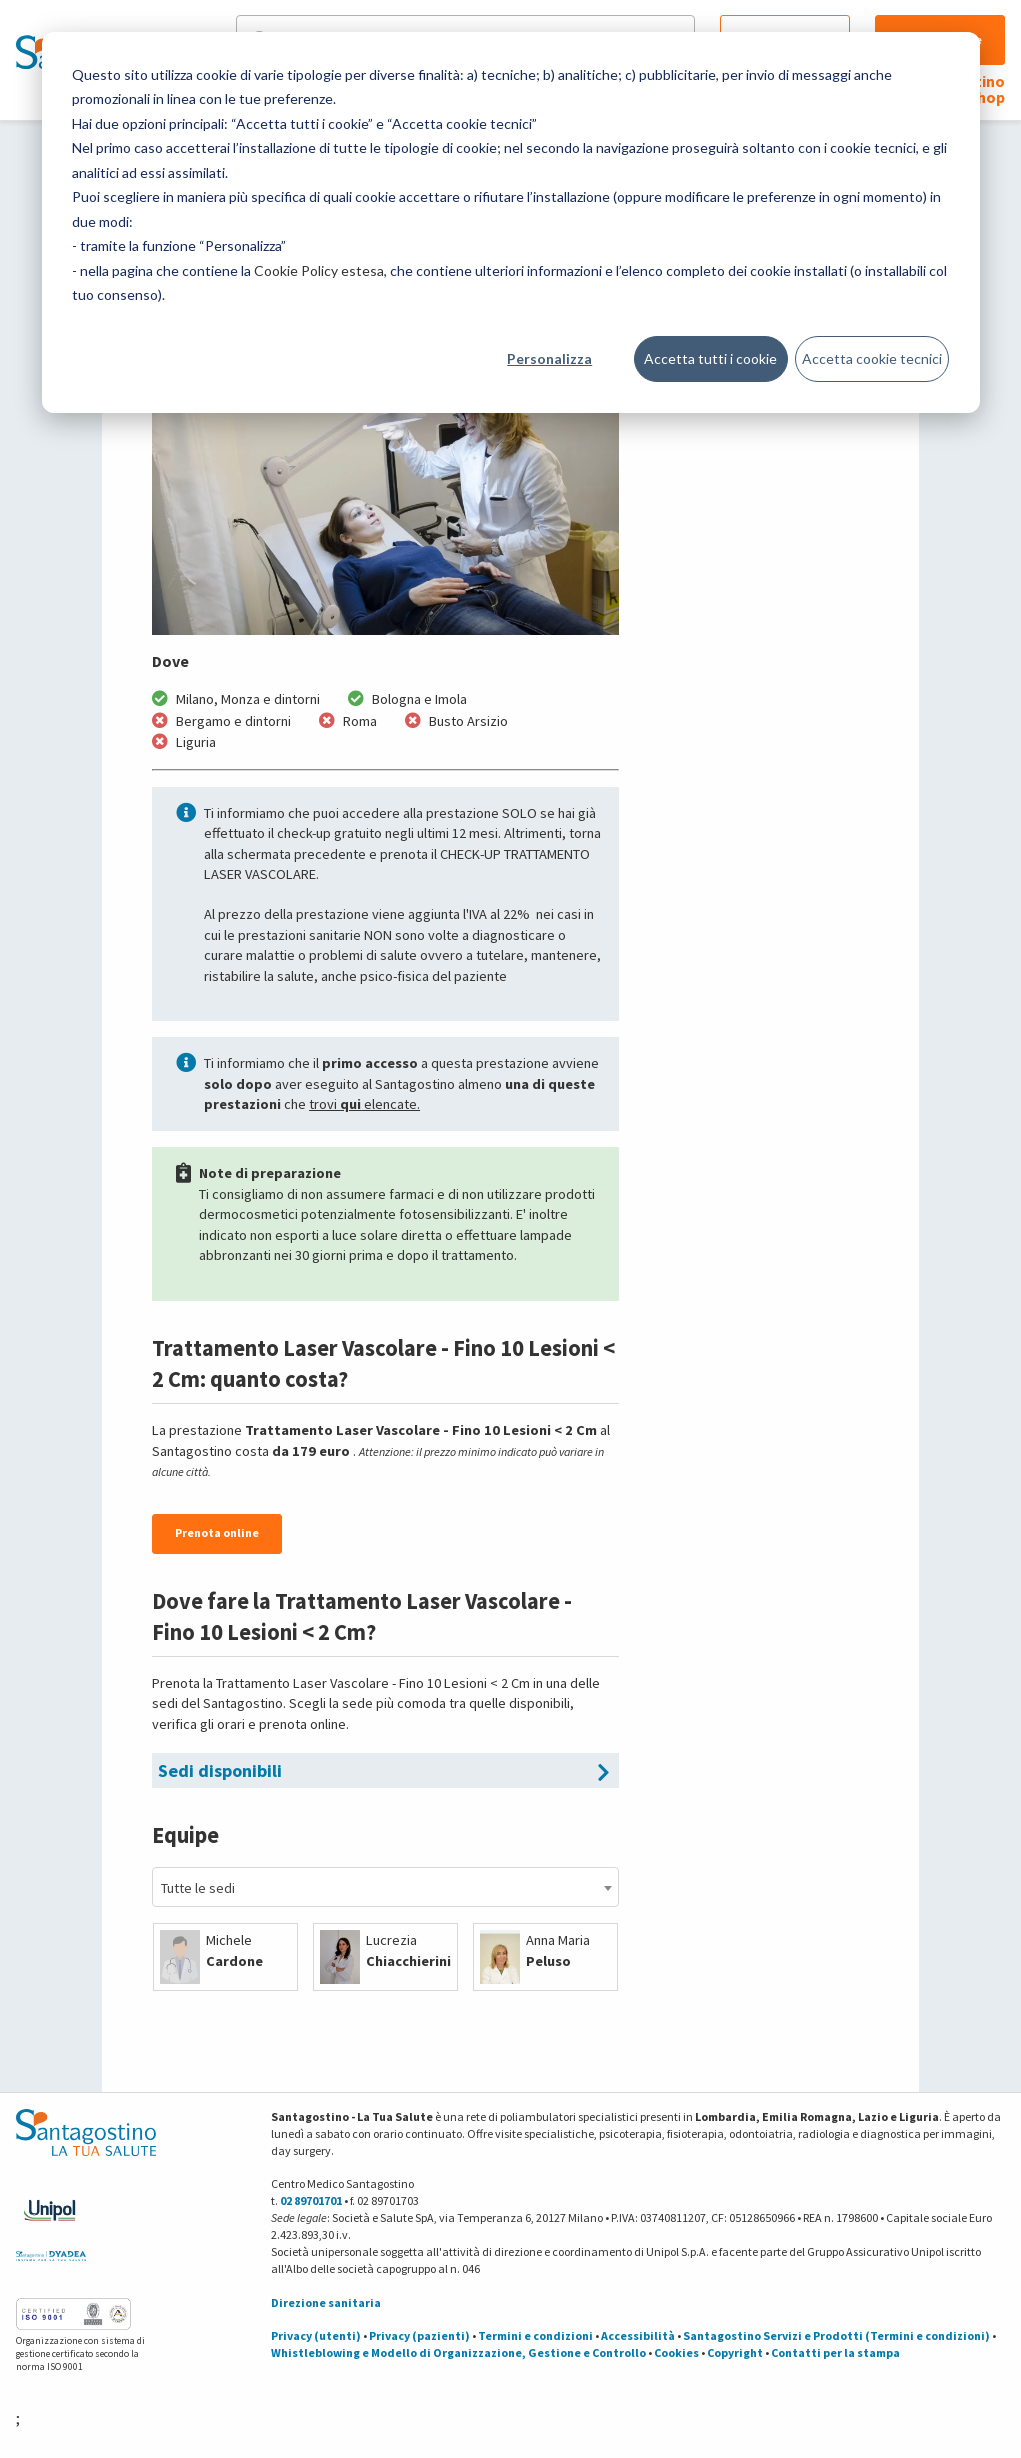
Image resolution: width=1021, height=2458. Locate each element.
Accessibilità (638, 2335)
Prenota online (217, 1532)
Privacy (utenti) (316, 2335)
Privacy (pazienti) (419, 2335)
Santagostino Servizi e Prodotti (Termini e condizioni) (836, 2335)
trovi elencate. (364, 1104)
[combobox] (385, 1887)
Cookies (676, 2352)
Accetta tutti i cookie (710, 358)
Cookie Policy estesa (319, 270)
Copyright (735, 2352)
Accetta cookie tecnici (872, 358)
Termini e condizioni (535, 2335)
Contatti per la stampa (835, 2352)
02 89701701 (311, 2200)
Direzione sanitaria (326, 2302)
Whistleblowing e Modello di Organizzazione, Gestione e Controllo (458, 2352)
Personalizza (549, 358)
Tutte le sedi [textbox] (198, 1888)
